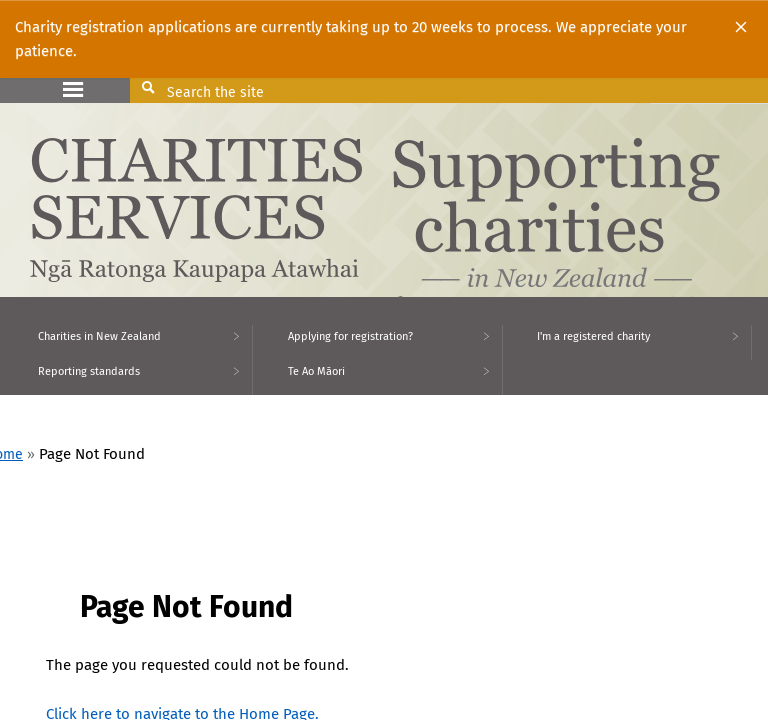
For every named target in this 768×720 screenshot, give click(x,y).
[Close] (741, 27)
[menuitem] (126, 342)
